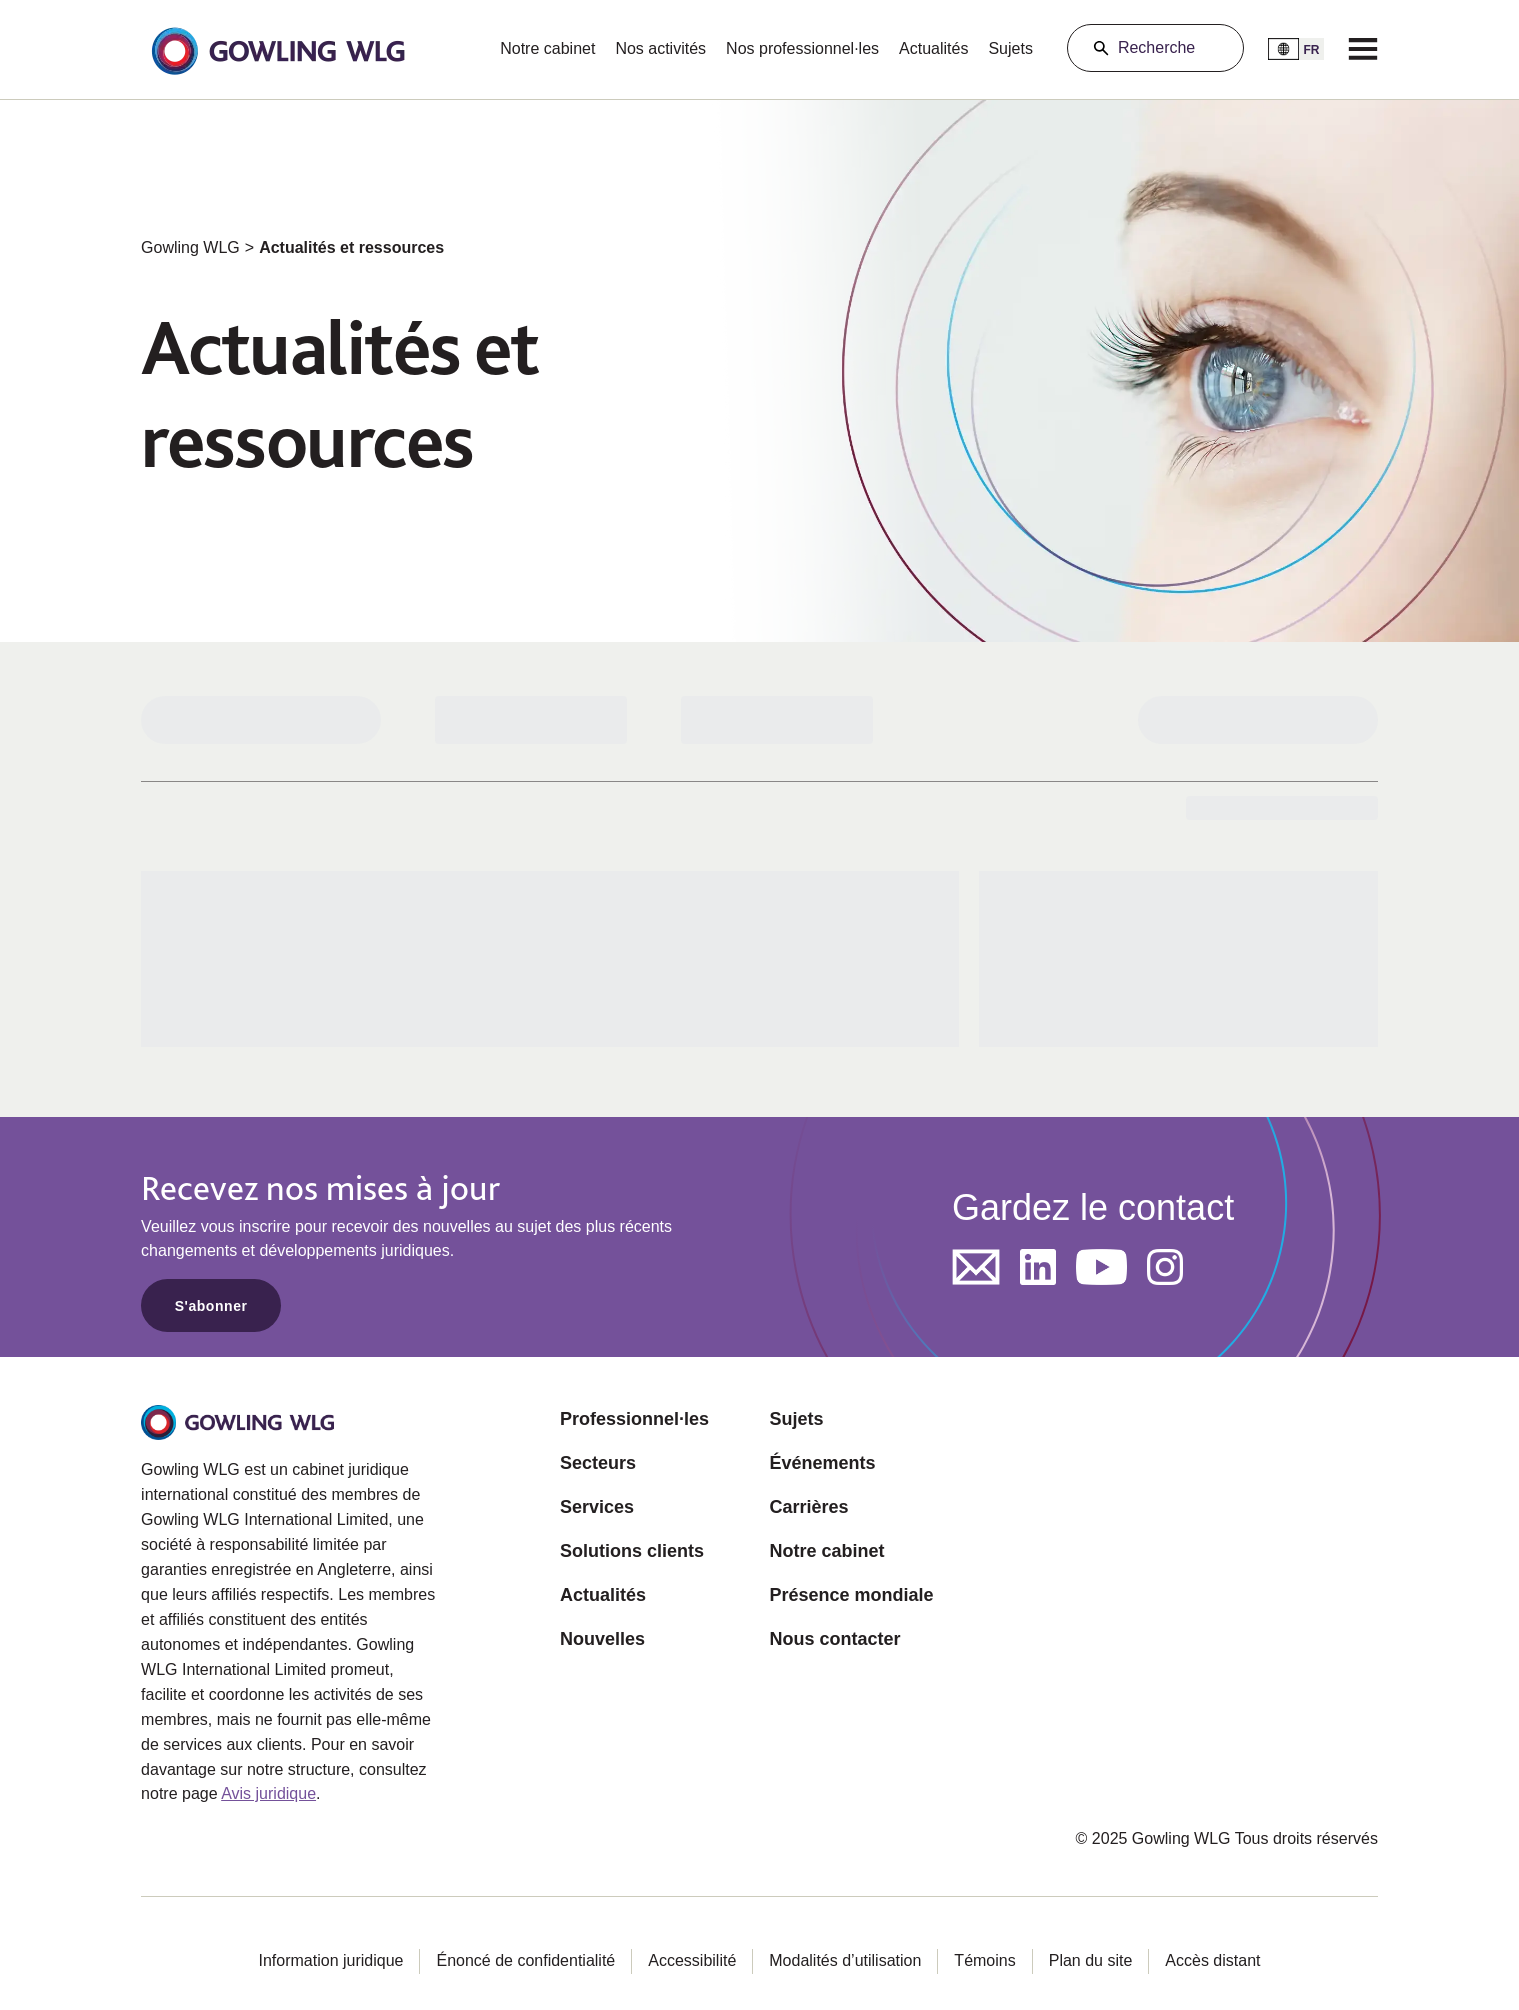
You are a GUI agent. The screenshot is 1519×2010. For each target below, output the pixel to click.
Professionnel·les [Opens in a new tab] (634, 1419)
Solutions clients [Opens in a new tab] (632, 1551)
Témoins (984, 1960)
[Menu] (1363, 48)
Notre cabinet (547, 48)
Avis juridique (268, 1793)
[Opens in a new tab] (976, 1267)
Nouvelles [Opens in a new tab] (602, 1639)
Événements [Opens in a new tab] (822, 1463)
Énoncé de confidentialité (525, 1960)
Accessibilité (692, 1960)
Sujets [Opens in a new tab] (796, 1419)
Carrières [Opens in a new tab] (808, 1507)
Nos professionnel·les (802, 48)
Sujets (1010, 48)
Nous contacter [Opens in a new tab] (834, 1639)
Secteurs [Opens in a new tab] (598, 1463)
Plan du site (1091, 1960)
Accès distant (1212, 1960)
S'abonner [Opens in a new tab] (211, 1306)
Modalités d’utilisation (845, 1960)
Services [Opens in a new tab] (597, 1507)
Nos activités (660, 48)
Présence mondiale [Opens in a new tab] (851, 1595)
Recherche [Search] (1156, 47)
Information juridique (330, 1960)
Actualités (933, 48)
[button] (278, 49)
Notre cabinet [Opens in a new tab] (826, 1551)
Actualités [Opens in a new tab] (603, 1595)
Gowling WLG (190, 247)
